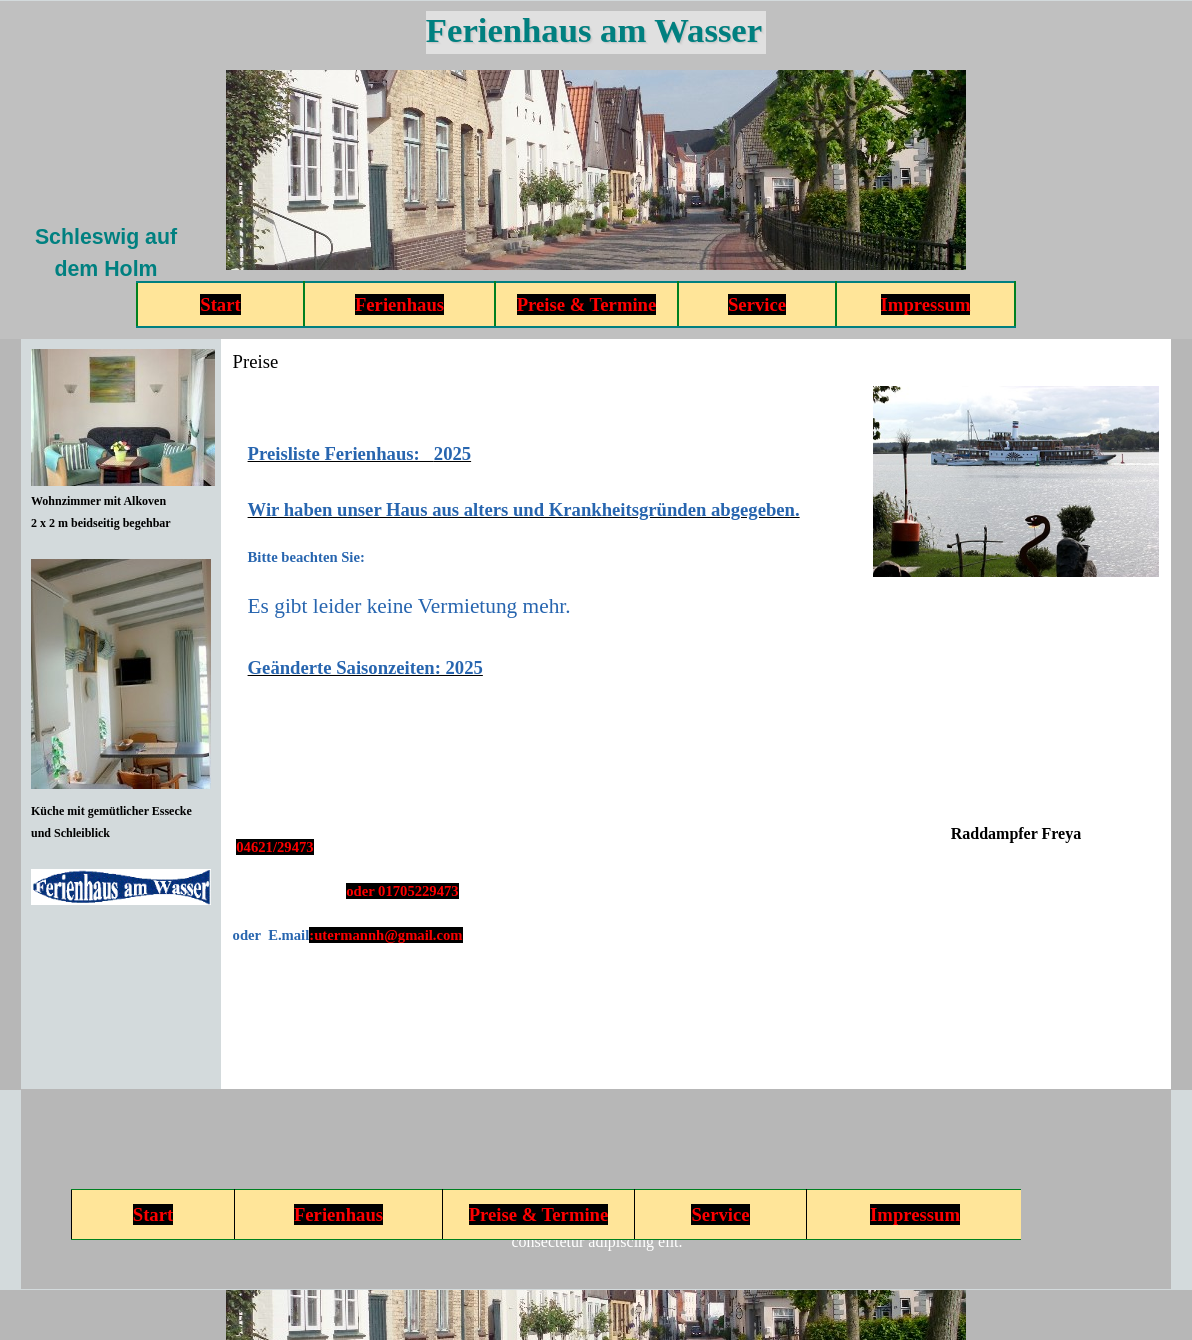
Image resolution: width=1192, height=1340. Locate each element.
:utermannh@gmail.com (385, 935)
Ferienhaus (399, 304)
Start (220, 304)
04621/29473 (274, 847)
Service (757, 304)
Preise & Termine (587, 304)
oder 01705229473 (402, 891)
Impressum (926, 304)
